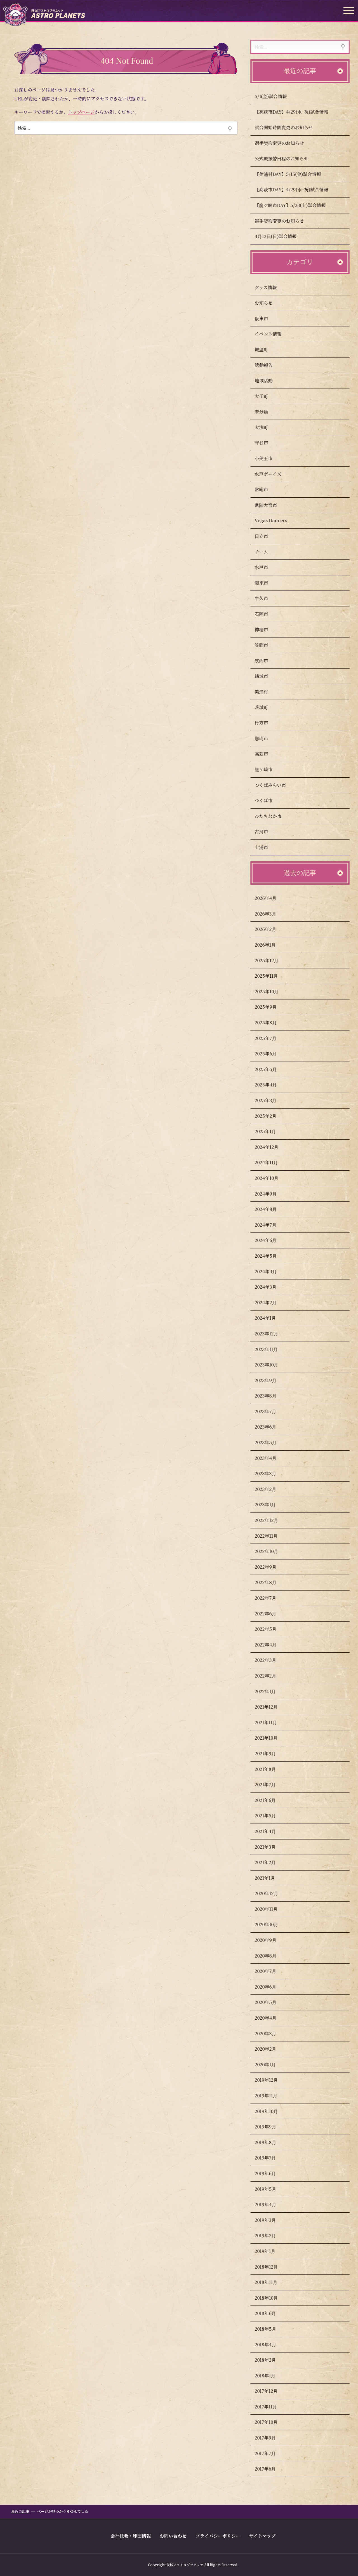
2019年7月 (270, 2157)
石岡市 (267, 614)
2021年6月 (270, 1800)
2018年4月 (271, 2344)
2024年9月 (271, 1194)
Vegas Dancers (276, 520)
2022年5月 (271, 1629)
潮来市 (267, 583)
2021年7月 (270, 1784)
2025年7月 (271, 1038)
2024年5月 (271, 1256)
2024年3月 (271, 1287)
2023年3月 (271, 1473)
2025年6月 (271, 1053)
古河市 (267, 831)
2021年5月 (270, 1815)
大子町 (267, 396)
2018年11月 (271, 2282)
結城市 (267, 676)
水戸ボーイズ (273, 474)
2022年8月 (271, 1582)
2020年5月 (271, 2002)
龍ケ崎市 (269, 769)
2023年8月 (271, 1395)
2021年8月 (270, 1769)
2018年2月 (270, 2360)
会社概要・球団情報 (130, 2536)
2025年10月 (272, 991)
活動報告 (269, 365)
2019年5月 (271, 2189)
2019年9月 (271, 2126)
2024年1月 (270, 1318)
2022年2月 (271, 1675)
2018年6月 (270, 2313)
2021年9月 (270, 1753)
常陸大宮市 (271, 505)
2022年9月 (271, 1567)
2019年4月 (271, 2204)
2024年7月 (271, 1225)
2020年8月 (271, 1955)
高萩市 (267, 754)
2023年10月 (272, 1364)
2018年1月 (270, 2375)
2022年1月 (270, 1691)
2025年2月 (271, 1116)
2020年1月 (270, 2064)
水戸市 (267, 567)
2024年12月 (272, 1147)
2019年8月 (271, 2142)
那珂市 (267, 738)
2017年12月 (271, 2391)
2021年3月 (270, 1847)
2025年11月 (271, 976)
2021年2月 (270, 1862)
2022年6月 (271, 1613)
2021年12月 (271, 1707)
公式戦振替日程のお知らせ (287, 158)
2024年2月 (271, 1302)
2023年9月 (271, 1380)
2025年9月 (271, 1007)
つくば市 (269, 800)
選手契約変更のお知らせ (284, 143)
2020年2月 (271, 2049)
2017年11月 (271, 2406)
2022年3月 (271, 1660)
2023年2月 (271, 1489)
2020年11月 (271, 1909)
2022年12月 (272, 1520)
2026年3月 (271, 914)
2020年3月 (271, 2033)
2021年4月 (270, 1831)
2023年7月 (271, 1411)
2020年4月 (271, 2018)
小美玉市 (269, 458)
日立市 (267, 536)
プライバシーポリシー (218, 2536)
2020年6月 (271, 1987)
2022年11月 (271, 1536)
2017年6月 (270, 2469)
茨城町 (267, 707)
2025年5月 (271, 1069)
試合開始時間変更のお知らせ (289, 127)
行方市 (267, 722)
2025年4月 (271, 1084)
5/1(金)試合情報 (276, 96)
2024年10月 (272, 1178)
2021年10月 (271, 1738)
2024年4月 (271, 1271)
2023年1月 (270, 1504)
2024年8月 (271, 1209)
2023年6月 (271, 1427)
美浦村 (267, 691)
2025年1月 (270, 1131)
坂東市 (267, 318)
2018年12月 (271, 2267)
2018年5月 (271, 2329)
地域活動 (269, 380)
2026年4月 (271, 898)
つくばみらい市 (275, 785)
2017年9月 (270, 2437)
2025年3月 (271, 1100)
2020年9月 (271, 1940)
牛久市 (267, 598)
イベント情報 (273, 334)
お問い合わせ (173, 2536)
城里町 (267, 349)
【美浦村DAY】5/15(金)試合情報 (293, 174)
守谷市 (267, 442)
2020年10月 (272, 1924)
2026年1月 (270, 945)
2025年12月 (272, 960)
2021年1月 (270, 1878)
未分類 (267, 411)
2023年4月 (271, 1458)
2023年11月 (271, 1349)
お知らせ (269, 303)
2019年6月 (270, 2173)
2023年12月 (272, 1333)
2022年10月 (272, 1551)
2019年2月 (270, 2235)
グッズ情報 (271, 287)
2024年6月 (271, 1240)
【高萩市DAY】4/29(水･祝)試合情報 (297, 112)
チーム (267, 552)
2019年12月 (271, 2080)
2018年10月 (271, 2298)
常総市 (267, 489)
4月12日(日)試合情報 (281, 236)
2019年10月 (271, 2111)
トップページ (81, 112)
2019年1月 (270, 2251)
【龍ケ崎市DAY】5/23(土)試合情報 (295, 205)
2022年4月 (271, 1644)
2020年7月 (271, 1971)
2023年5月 (271, 1442)
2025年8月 (271, 1022)
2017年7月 (270, 2453)
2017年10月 (271, 2422)
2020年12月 (272, 1893)
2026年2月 (271, 929)
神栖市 (267, 629)
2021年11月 (271, 1722)
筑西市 (267, 660)
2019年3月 (270, 2220)
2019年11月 (271, 2095)
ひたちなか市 (273, 816)
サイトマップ (262, 2536)
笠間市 (267, 645)
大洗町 (267, 427)
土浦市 (267, 847)
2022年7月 (271, 1598)
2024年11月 (271, 1162)
